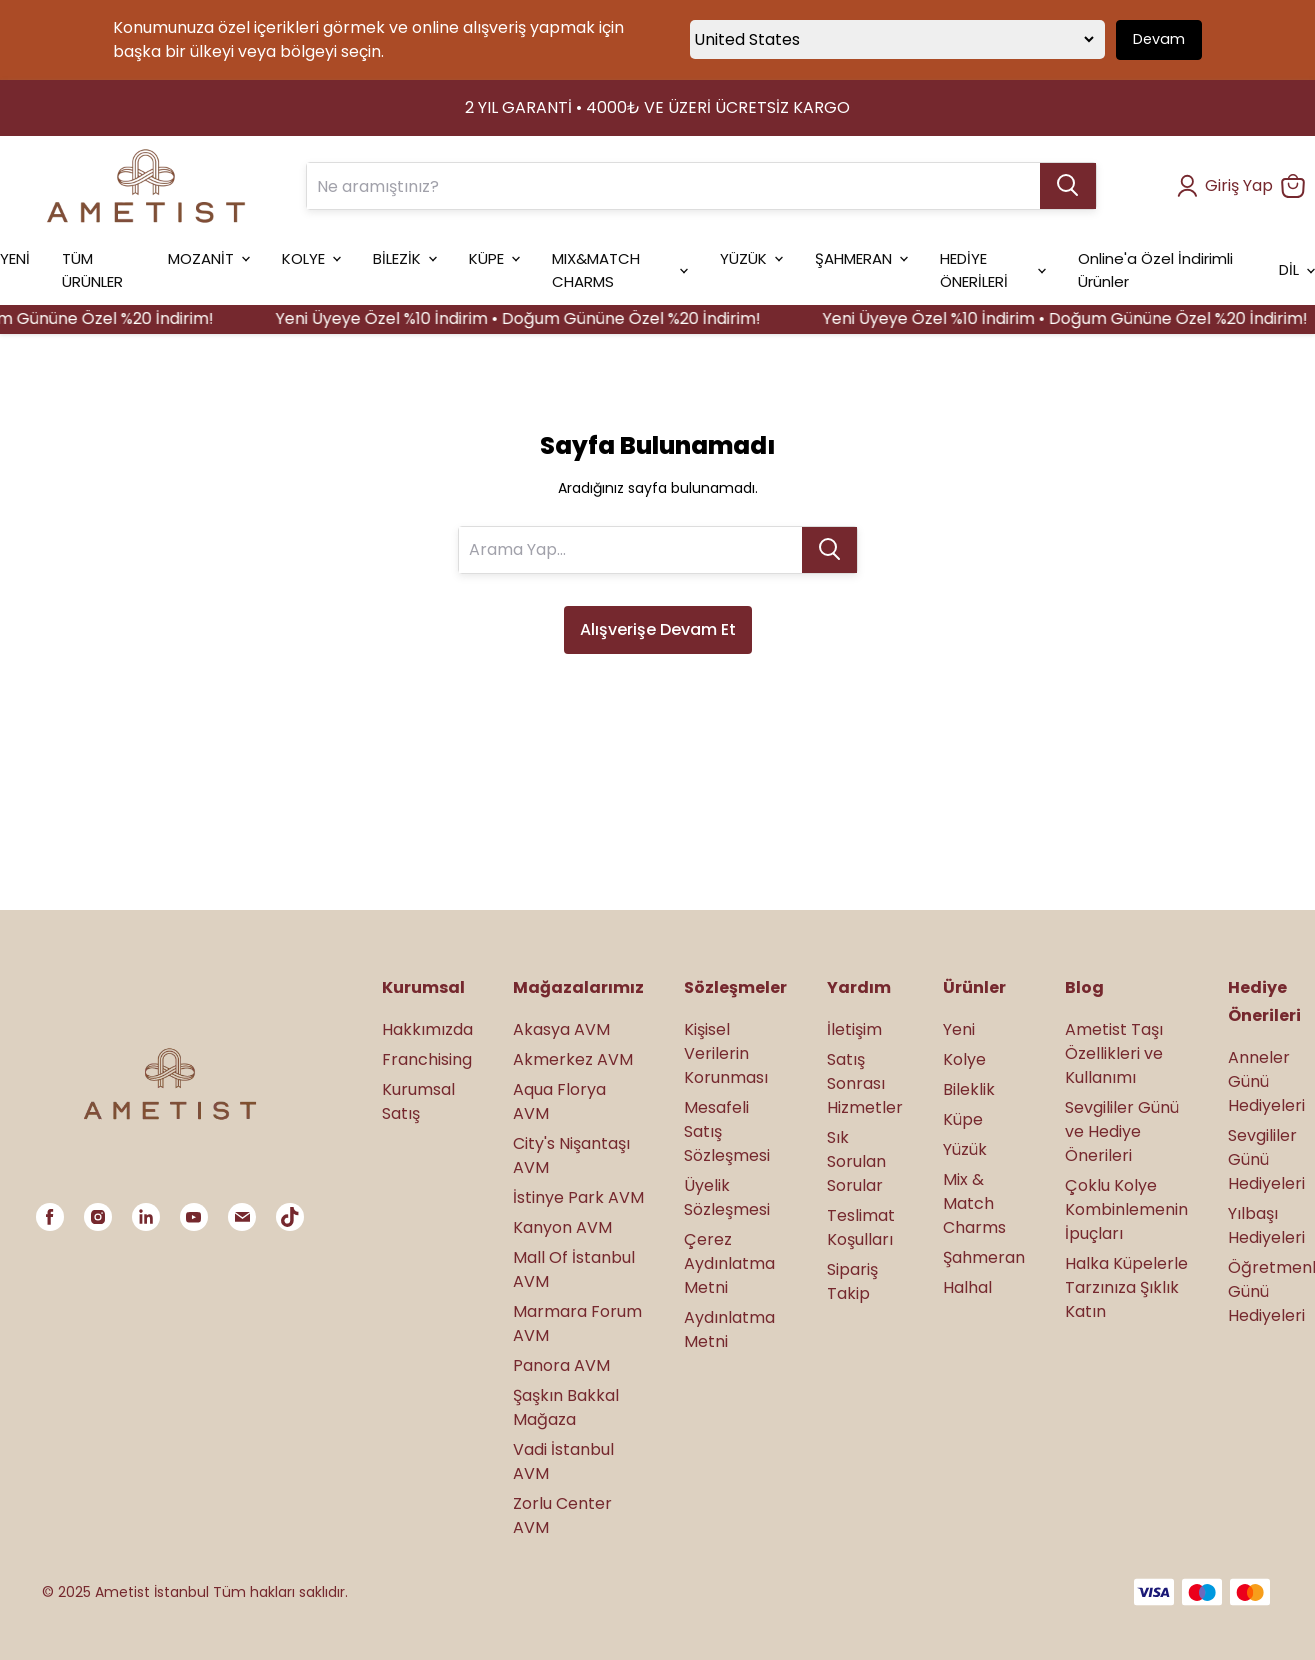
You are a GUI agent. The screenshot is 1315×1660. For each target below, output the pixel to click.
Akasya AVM (561, 1029)
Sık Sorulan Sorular (856, 1161)
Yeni (959, 1029)
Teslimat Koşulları (861, 1227)
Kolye (964, 1059)
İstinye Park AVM (578, 1197)
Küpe (963, 1119)
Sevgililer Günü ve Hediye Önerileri (1122, 1131)
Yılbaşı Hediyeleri (1266, 1225)
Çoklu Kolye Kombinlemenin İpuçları (1126, 1209)
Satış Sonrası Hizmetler (865, 1083)
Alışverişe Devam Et (658, 629)
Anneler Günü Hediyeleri (1266, 1081)
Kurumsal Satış (418, 1101)
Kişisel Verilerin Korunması (726, 1053)
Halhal (967, 1287)
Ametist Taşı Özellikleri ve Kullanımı (1114, 1053)
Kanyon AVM (562, 1227)
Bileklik (969, 1089)
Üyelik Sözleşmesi (727, 1197)
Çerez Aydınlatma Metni (729, 1263)
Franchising (427, 1059)
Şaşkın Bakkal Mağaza (566, 1407)
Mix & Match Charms (974, 1203)
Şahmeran (984, 1257)
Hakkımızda (427, 1029)
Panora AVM (561, 1365)
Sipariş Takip (852, 1281)
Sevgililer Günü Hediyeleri (1266, 1159)
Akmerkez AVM (573, 1059)
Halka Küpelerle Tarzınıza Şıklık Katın (1126, 1287)
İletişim (854, 1029)
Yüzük (965, 1149)
